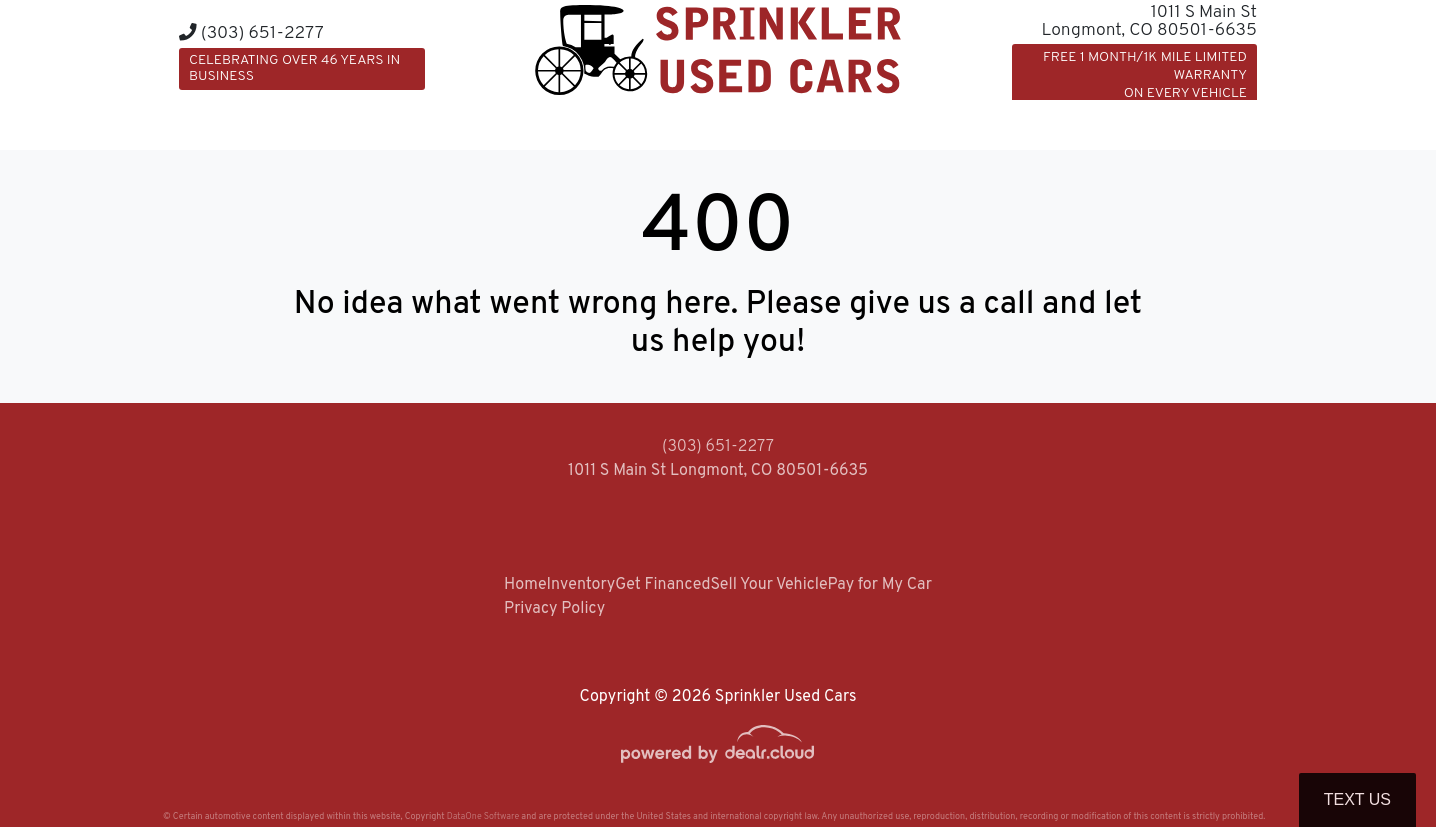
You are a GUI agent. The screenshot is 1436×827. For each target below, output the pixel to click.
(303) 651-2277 (251, 33)
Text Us (1357, 799)
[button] (915, 122)
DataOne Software (483, 816)
